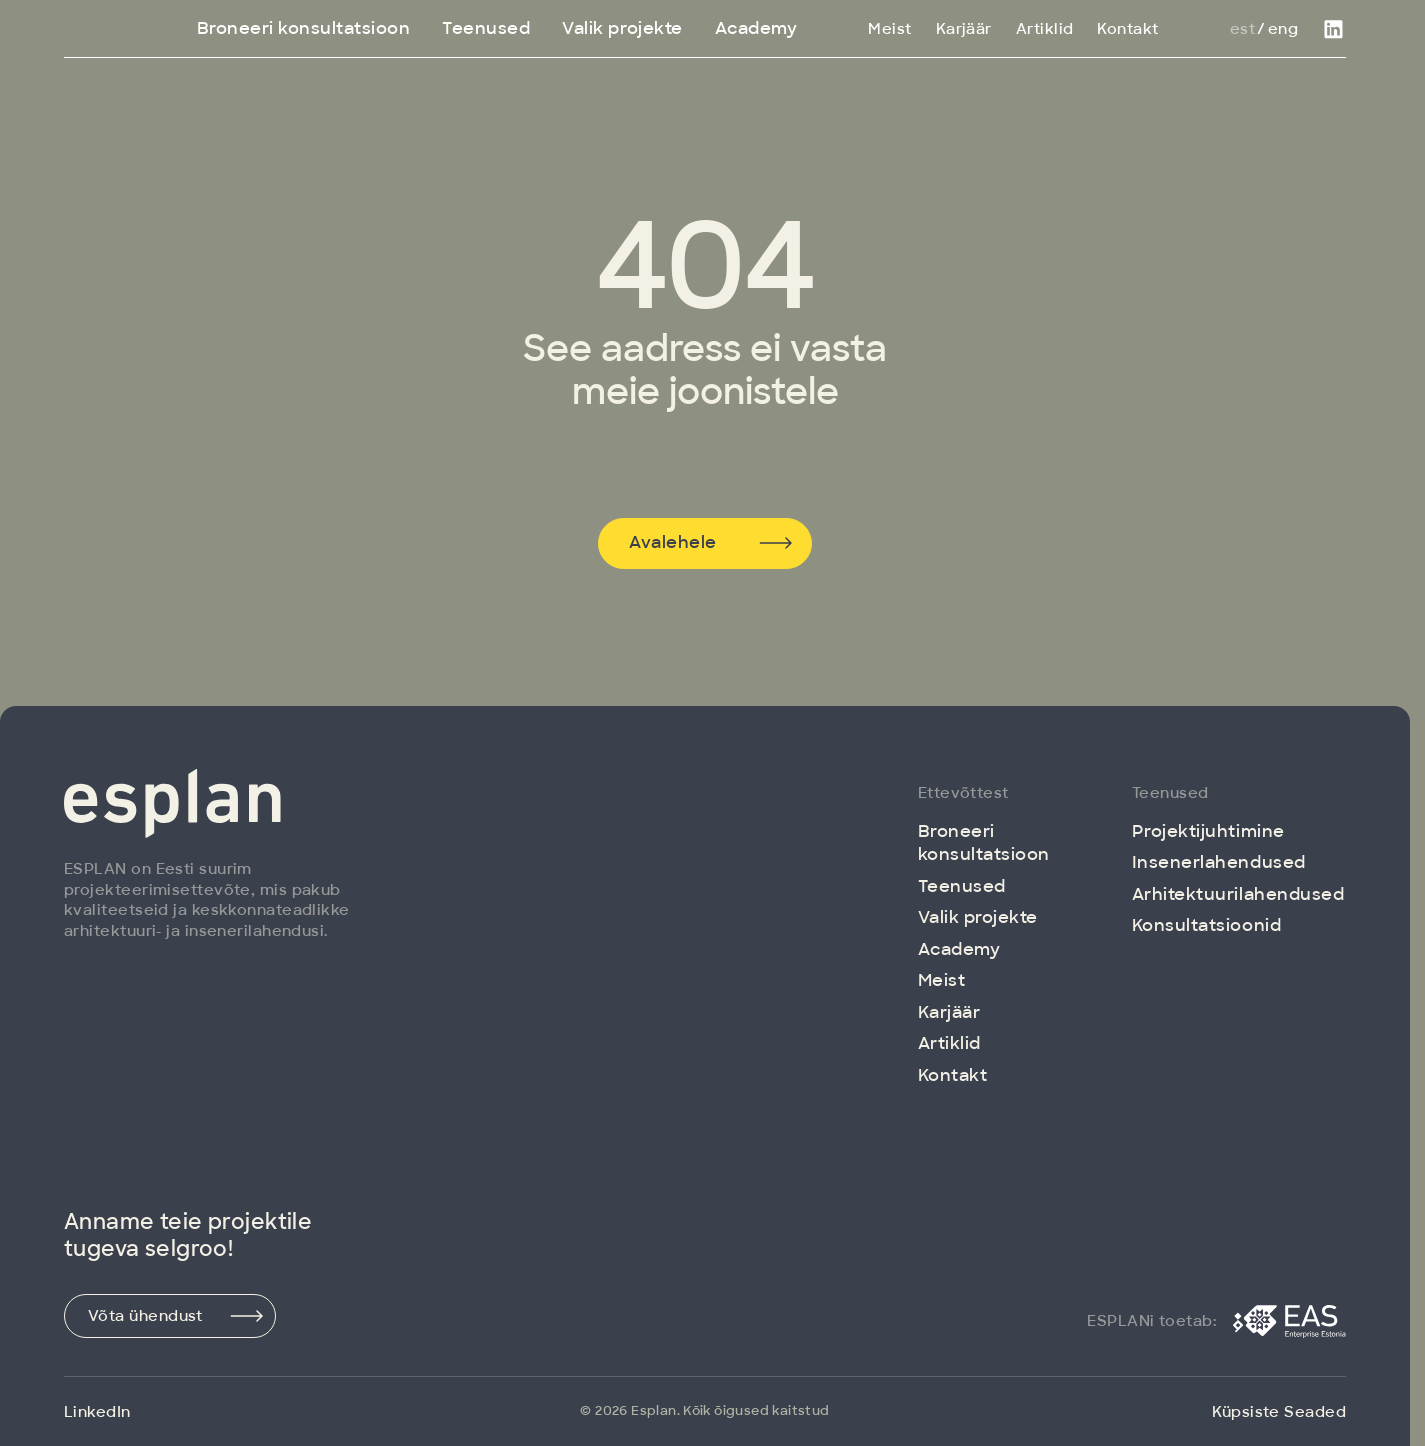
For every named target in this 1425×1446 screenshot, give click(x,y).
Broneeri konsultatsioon (304, 28)
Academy (756, 28)
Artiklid (1045, 29)
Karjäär (964, 29)
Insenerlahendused (1219, 862)
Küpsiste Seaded (1279, 1412)
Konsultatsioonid (1206, 925)
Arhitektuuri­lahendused (1238, 894)
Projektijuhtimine (1208, 831)
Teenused (486, 28)
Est (1242, 29)
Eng (1283, 29)
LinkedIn (97, 1412)
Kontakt (1127, 29)
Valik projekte (622, 28)
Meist (889, 29)
